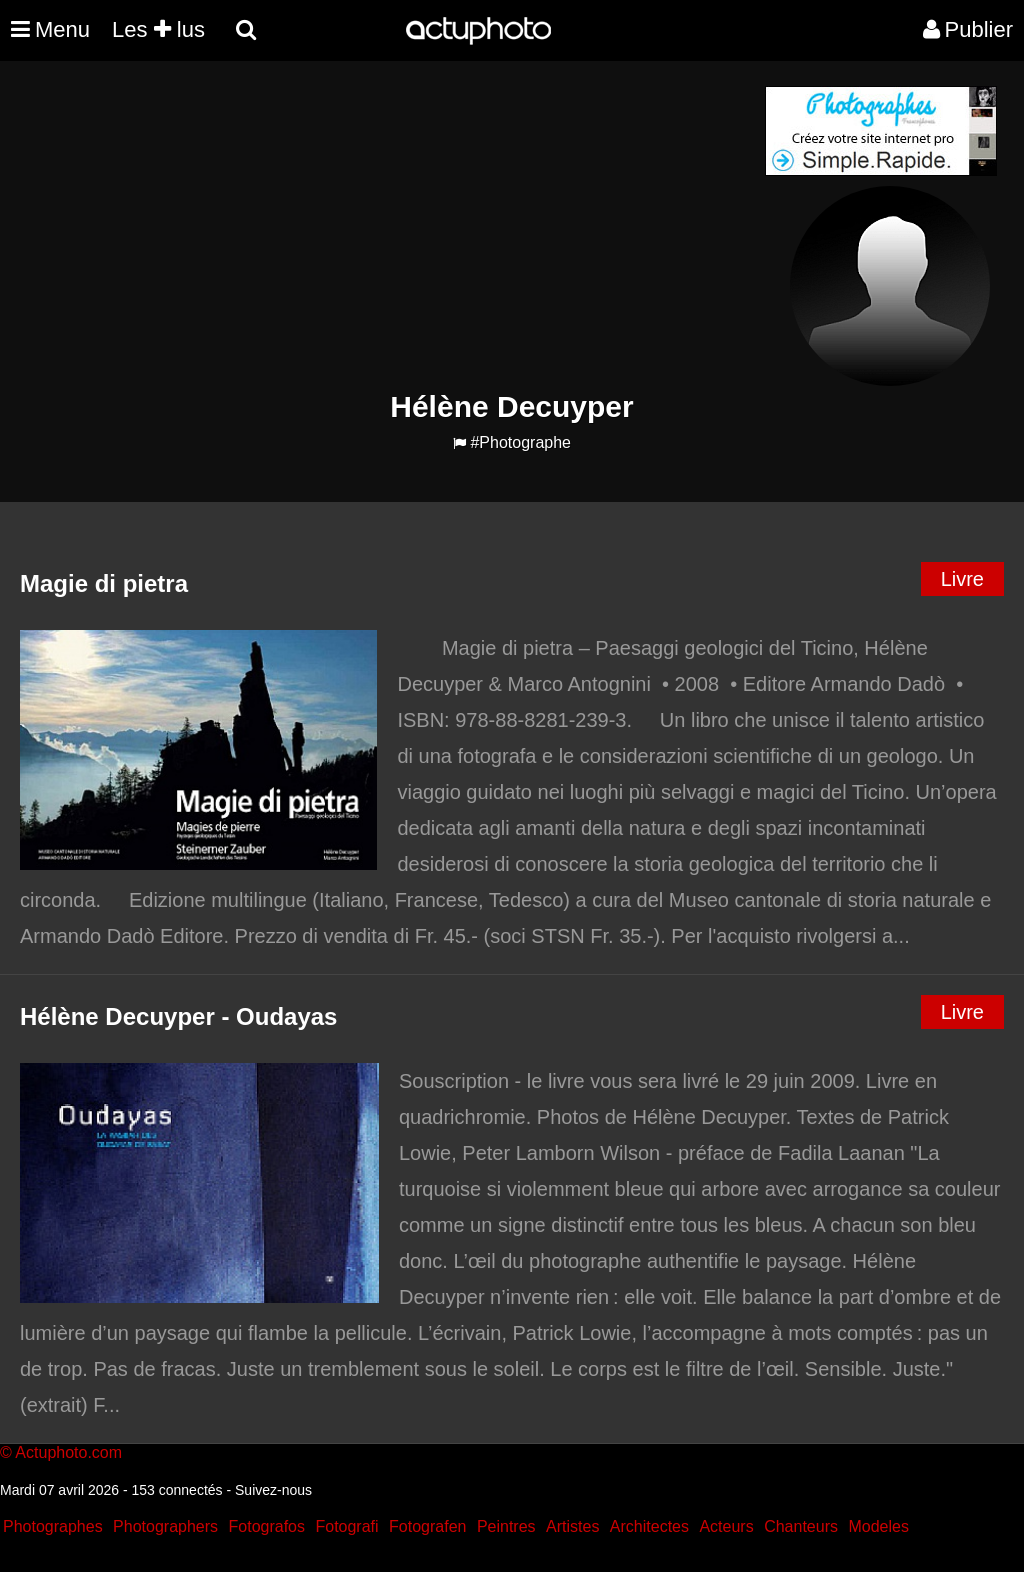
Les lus (158, 29)
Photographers (165, 1526)
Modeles (878, 1526)
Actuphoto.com (68, 1452)
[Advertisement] (391, 226)
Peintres (506, 1526)
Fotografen (427, 1526)
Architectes (649, 1526)
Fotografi (346, 1526)
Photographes (53, 1526)
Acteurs (726, 1526)
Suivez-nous (273, 1490)
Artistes (572, 1526)
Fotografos (267, 1526)
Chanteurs (801, 1526)
